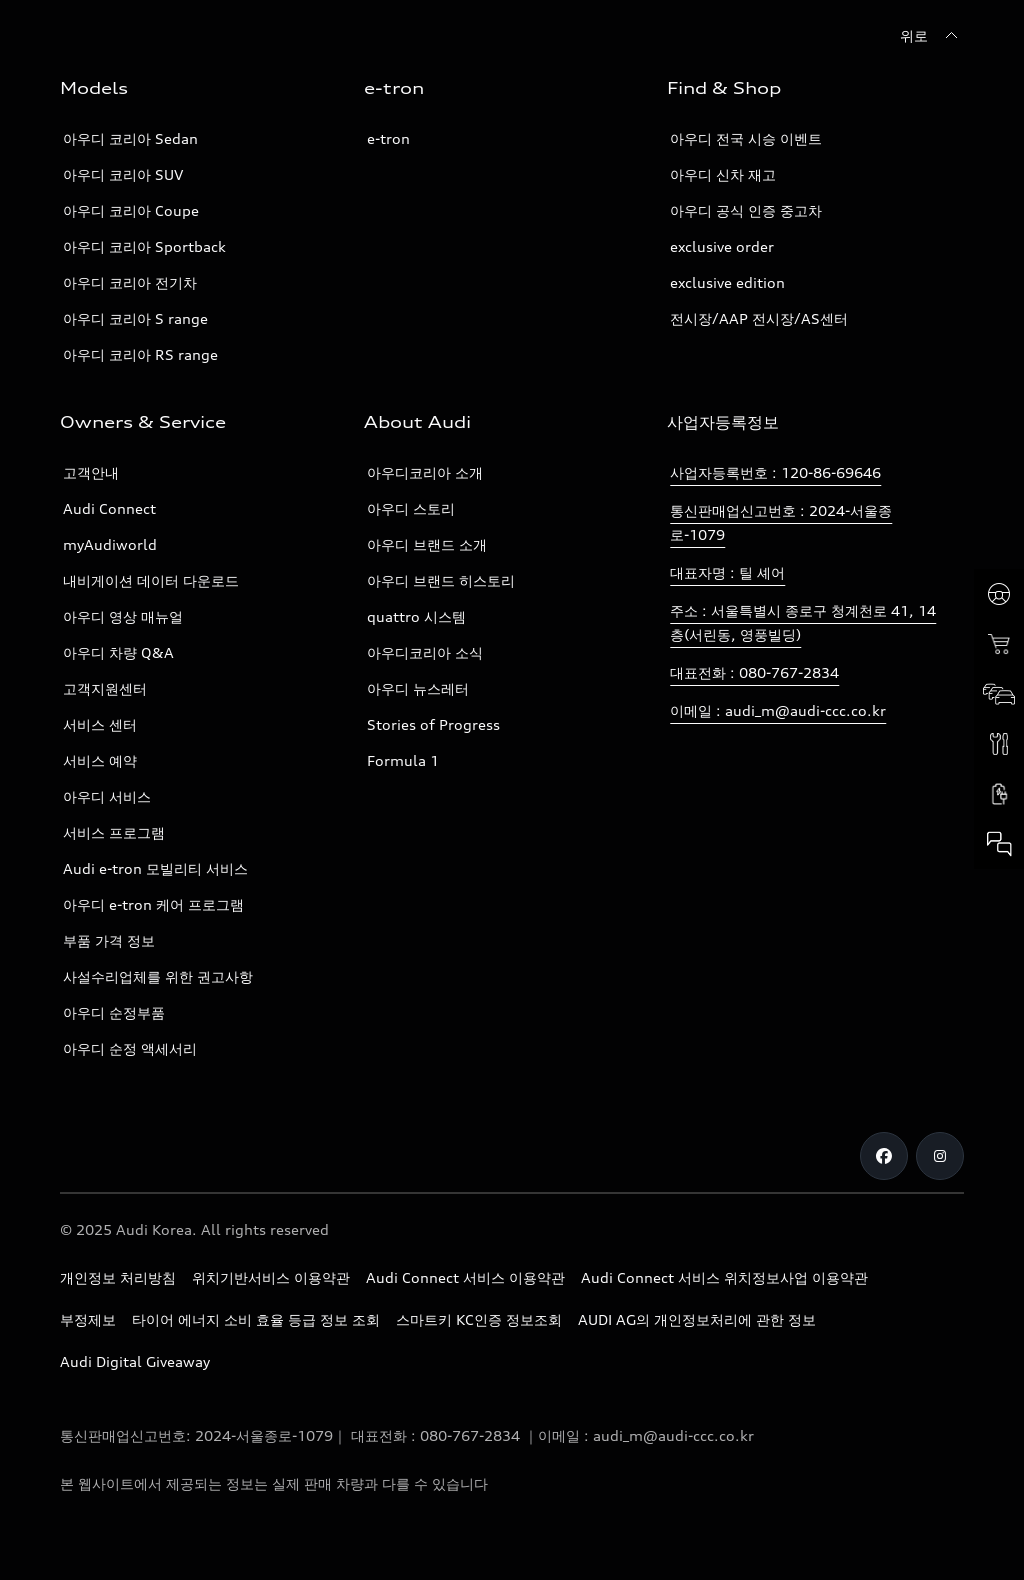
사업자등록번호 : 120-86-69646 (775, 472)
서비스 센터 (100, 724)
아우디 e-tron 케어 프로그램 (153, 904)
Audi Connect (109, 508)
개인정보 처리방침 (118, 1277)
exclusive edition (727, 282)
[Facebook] (884, 1156)
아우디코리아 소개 (425, 472)
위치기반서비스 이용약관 (271, 1277)
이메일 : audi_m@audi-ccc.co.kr (778, 710)
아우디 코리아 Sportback (144, 246)
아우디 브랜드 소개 (427, 544)
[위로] (932, 36)
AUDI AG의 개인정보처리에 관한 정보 (697, 1319)
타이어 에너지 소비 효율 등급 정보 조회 (256, 1319)
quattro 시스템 (416, 616)
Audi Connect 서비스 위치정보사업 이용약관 (724, 1277)
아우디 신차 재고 (723, 174)
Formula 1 (403, 760)
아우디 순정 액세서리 (130, 1048)
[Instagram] (940, 1156)
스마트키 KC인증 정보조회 (479, 1319)
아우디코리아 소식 (425, 652)
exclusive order (722, 246)
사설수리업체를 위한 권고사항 (158, 976)
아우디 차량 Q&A (118, 652)
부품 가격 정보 (109, 940)
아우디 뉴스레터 (418, 688)
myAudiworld (110, 544)
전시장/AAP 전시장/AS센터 (759, 318)
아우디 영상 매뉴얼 (123, 616)
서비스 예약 (100, 760)
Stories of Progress (433, 724)
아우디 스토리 (411, 508)
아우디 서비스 (107, 796)
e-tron (388, 138)
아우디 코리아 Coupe (131, 210)
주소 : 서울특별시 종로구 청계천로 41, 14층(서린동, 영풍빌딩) (803, 622)
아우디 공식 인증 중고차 (746, 210)
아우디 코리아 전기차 (130, 282)
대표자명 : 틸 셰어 (727, 572)
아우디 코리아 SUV (123, 174)
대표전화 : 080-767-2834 (754, 672)
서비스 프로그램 (114, 832)
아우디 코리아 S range (135, 318)
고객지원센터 (105, 688)
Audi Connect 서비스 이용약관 (465, 1277)
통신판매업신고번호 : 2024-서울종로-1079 (781, 522)
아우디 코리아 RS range (140, 354)
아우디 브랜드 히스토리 (441, 580)
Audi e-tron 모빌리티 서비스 (155, 868)
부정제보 (88, 1319)
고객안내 (91, 472)
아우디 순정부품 (114, 1012)
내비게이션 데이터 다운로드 (151, 580)
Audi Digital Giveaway (135, 1361)
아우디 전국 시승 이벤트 (746, 138)
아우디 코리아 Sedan (130, 138)
